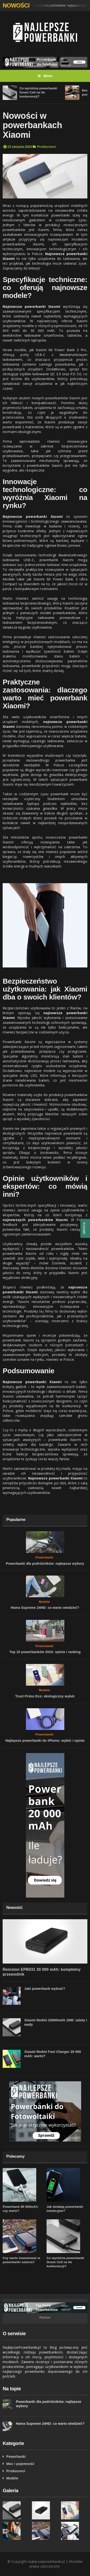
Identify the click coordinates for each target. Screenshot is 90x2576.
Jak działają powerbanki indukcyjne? (65, 2209)
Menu (45, 75)
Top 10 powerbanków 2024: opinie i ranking (45, 1652)
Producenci (46, 147)
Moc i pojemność (20, 2464)
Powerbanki (45, 1557)
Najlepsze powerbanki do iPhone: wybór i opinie (44, 1740)
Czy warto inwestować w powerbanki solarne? (21, 2260)
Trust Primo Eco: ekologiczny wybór (45, 1696)
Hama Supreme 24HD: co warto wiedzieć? (45, 1608)
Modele (44, 1601)
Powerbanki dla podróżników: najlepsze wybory (45, 1563)
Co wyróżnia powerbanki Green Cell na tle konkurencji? (38, 92)
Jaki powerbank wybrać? (44, 1989)
